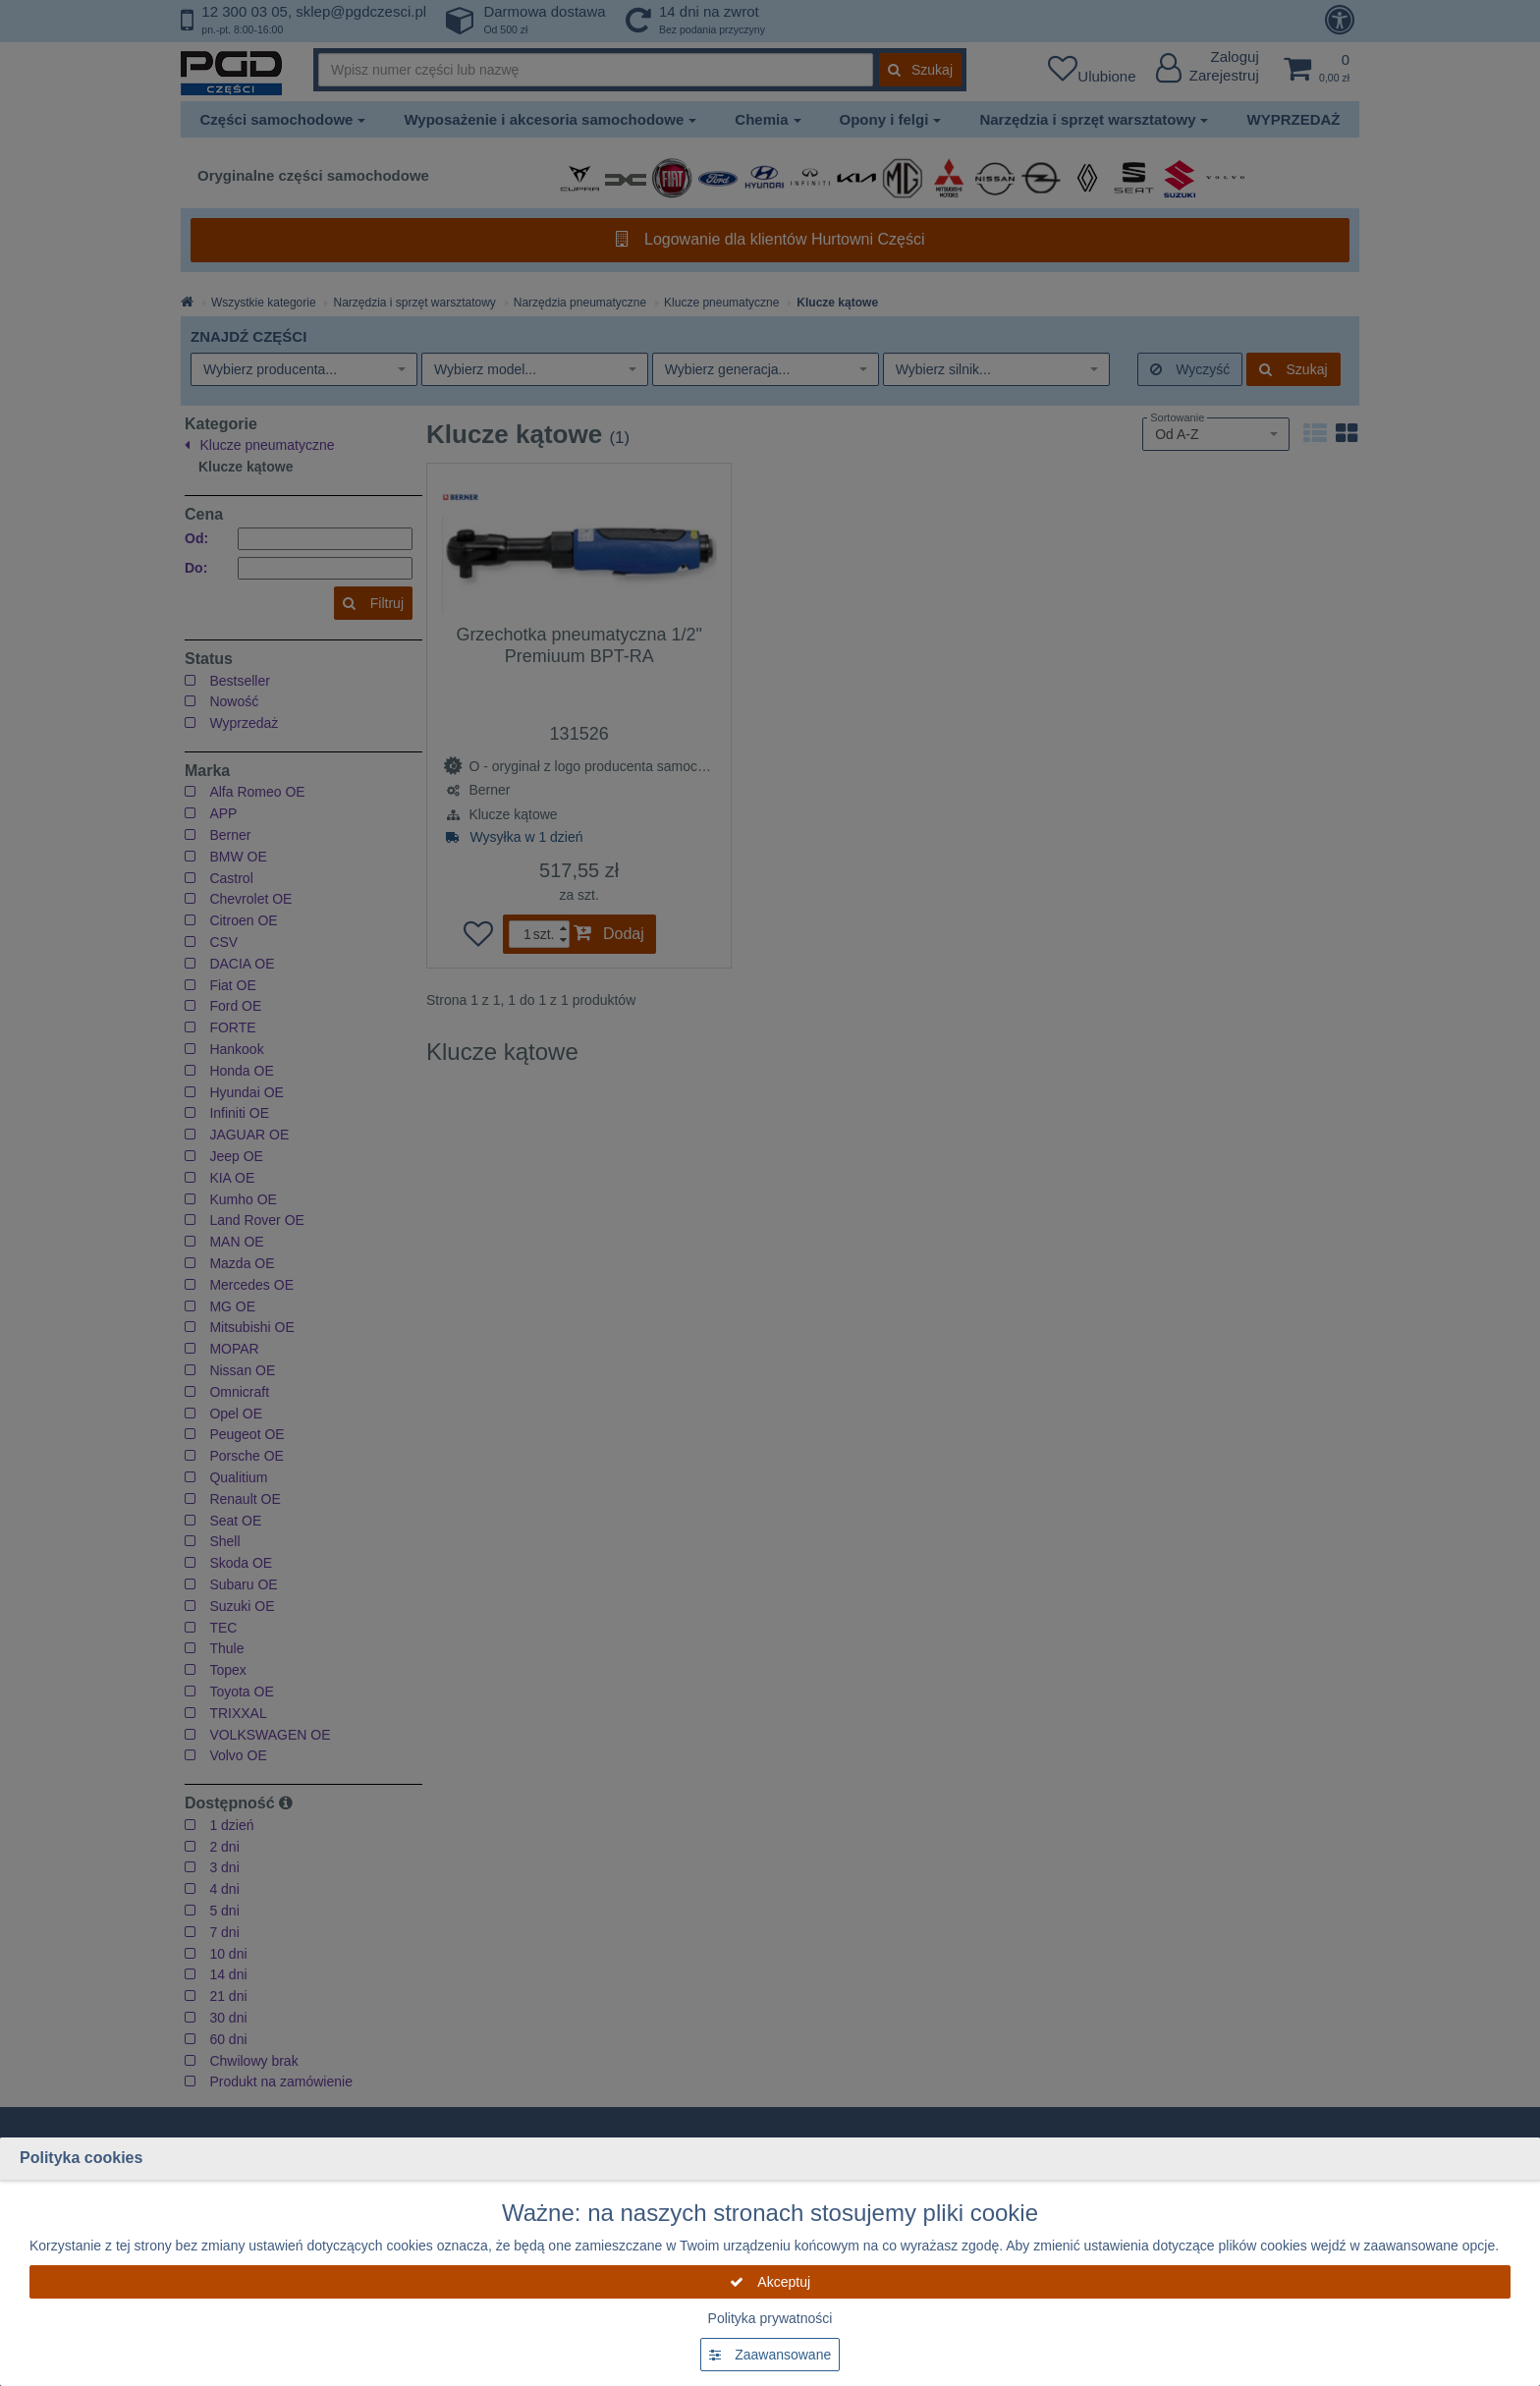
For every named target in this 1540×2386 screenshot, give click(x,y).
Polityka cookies (81, 2157)
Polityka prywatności (770, 2318)
